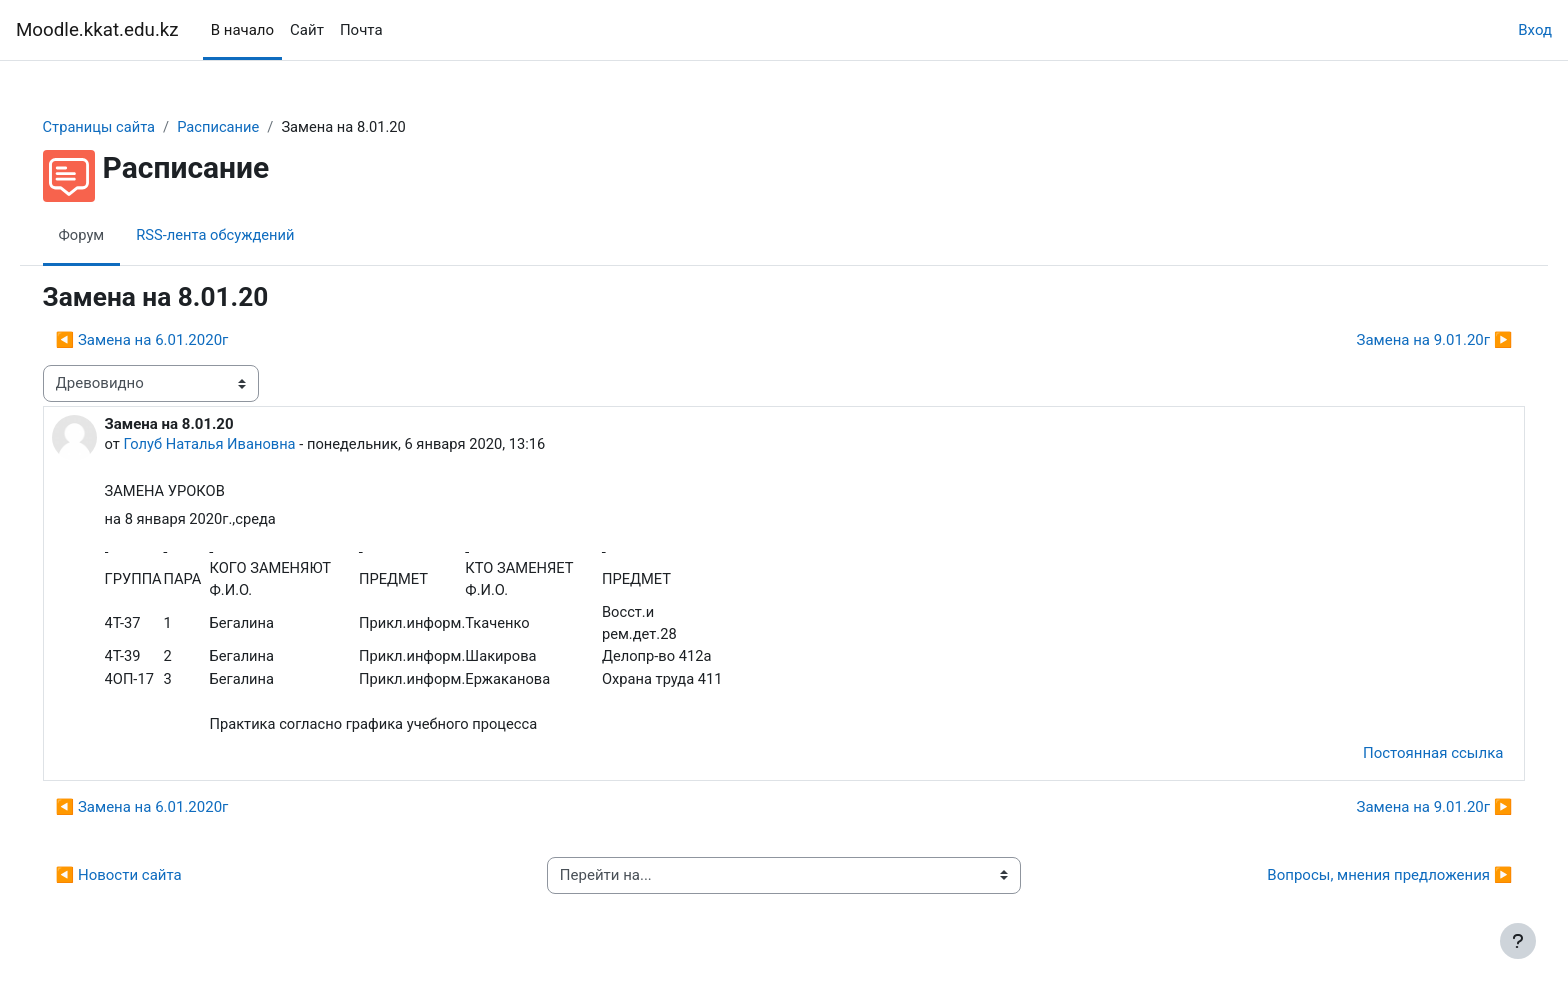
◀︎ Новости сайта (147, 881)
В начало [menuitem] (242, 30)
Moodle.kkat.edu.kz (97, 30)
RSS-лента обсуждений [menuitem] (247, 235)
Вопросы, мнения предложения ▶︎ (1361, 881)
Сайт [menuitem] (307, 30)
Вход (1535, 30)
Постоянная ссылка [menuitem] (1404, 759)
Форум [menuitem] (110, 235)
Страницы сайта (128, 127)
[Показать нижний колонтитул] (1518, 941)
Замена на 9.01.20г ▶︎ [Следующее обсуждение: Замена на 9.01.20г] (1406, 341)
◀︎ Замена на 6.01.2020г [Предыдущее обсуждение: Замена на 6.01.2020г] (170, 341)
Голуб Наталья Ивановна (240, 445)
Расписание (250, 127)
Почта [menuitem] (361, 30)
